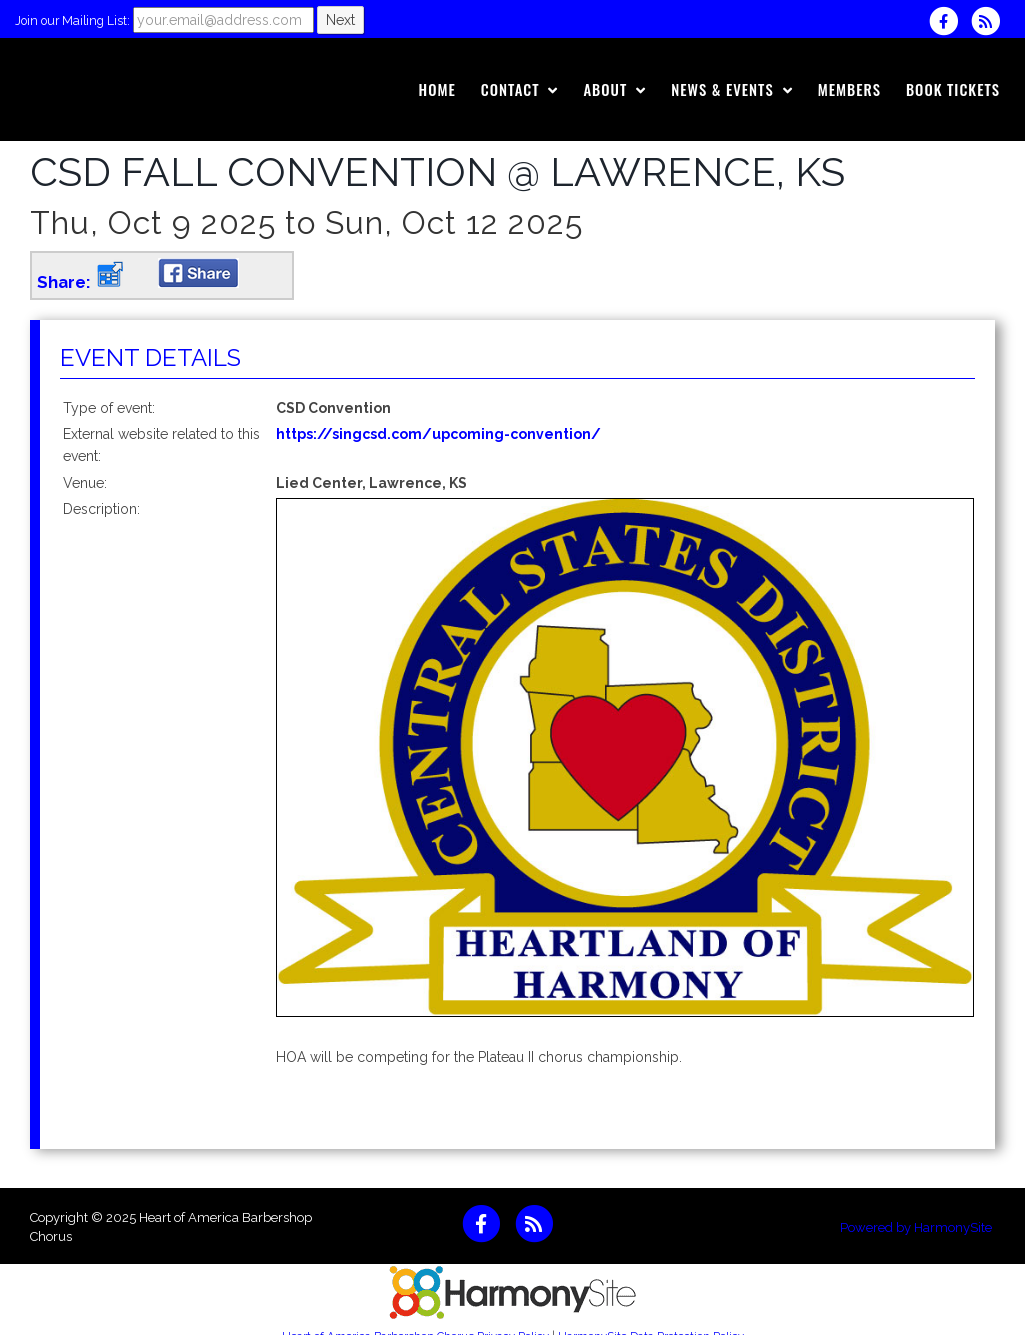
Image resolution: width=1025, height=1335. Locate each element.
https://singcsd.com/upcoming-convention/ (438, 434)
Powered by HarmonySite (916, 1227)
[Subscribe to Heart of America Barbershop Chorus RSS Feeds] (990, 21)
